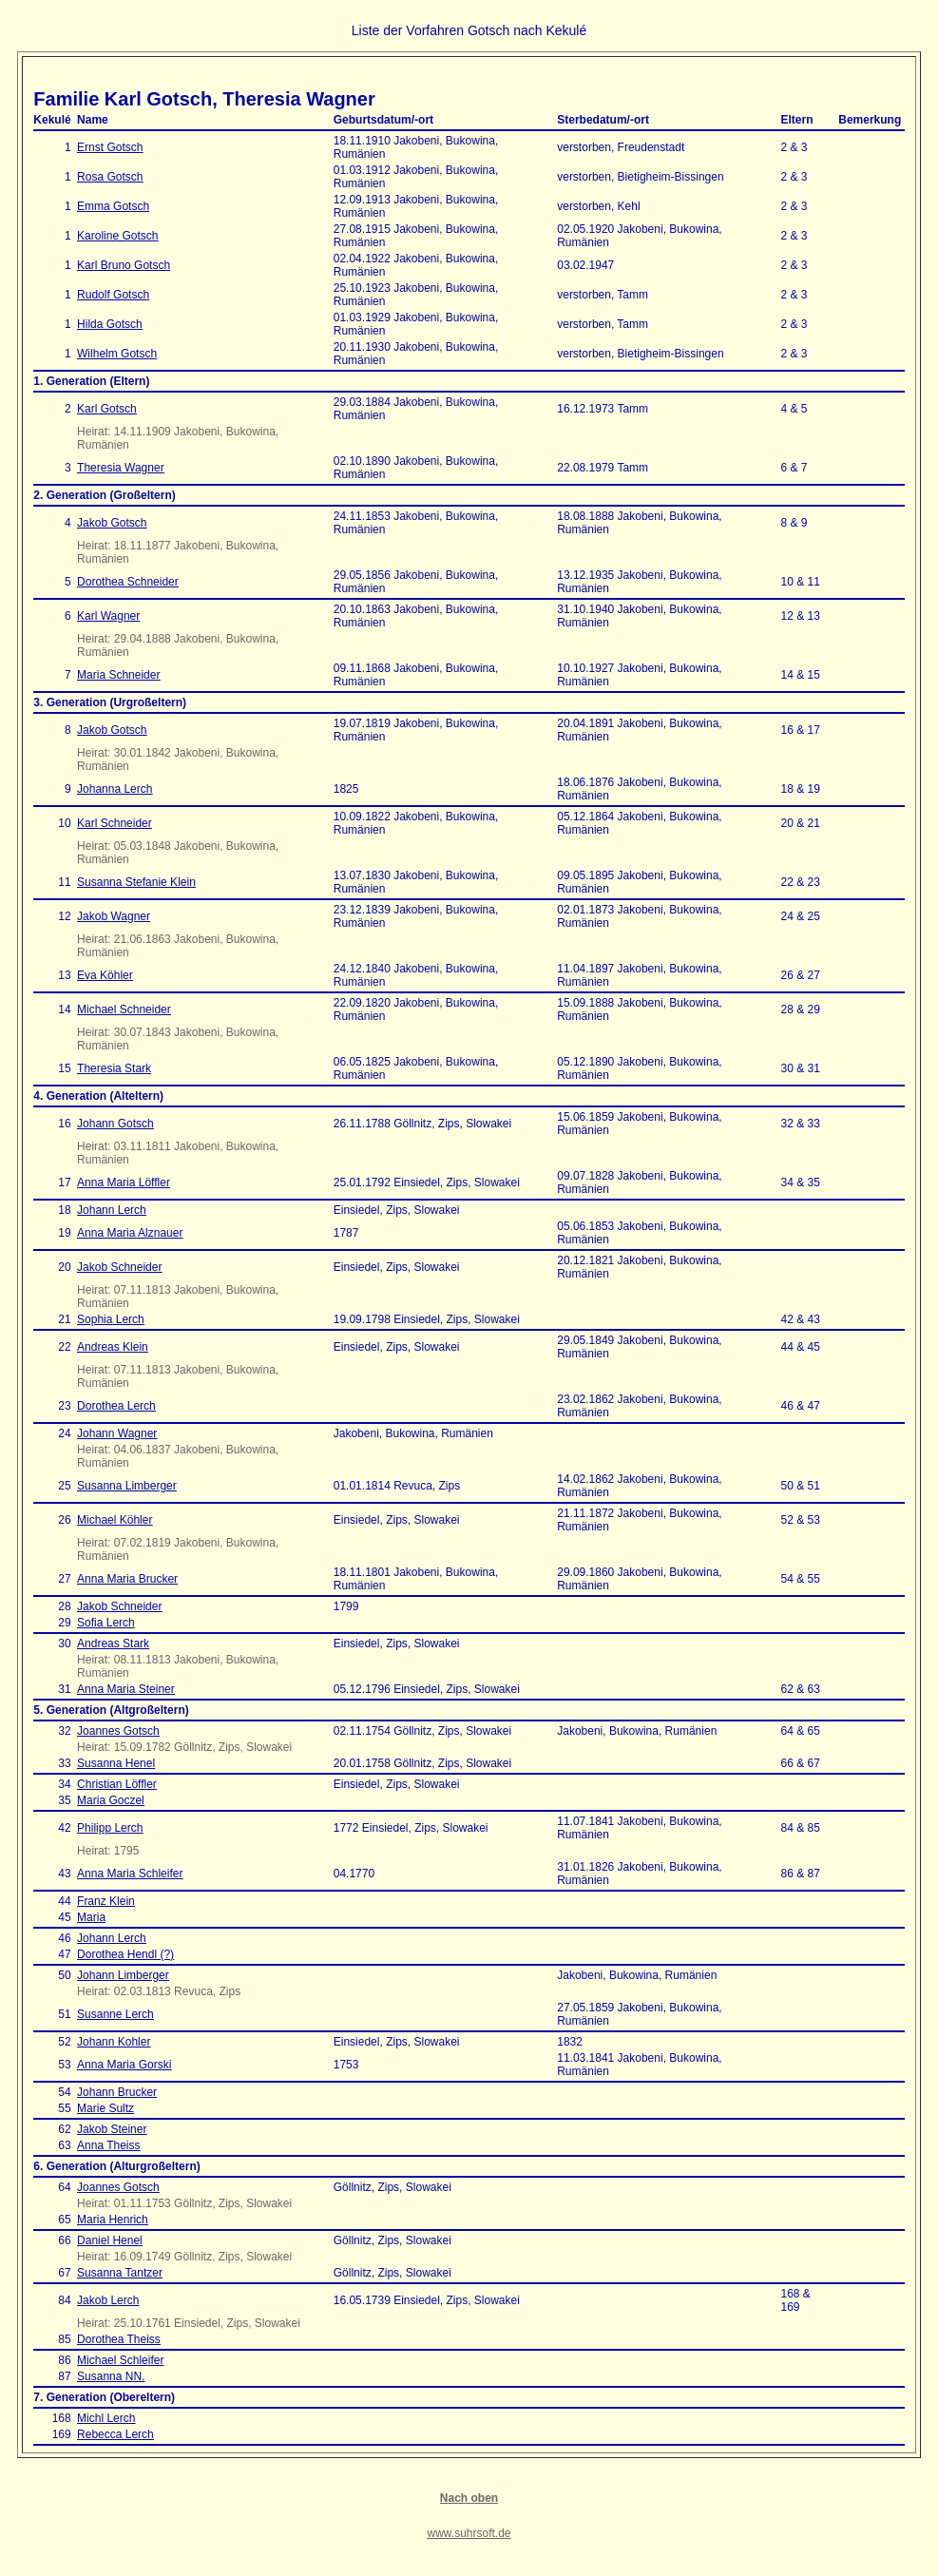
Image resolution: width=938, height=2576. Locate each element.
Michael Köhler (114, 1520)
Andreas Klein (112, 1347)
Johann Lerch (111, 1210)
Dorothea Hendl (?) (125, 1954)
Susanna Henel (116, 1763)
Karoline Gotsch (117, 235)
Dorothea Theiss (119, 2339)
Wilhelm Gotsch (117, 353)
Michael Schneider (124, 1009)
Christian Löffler (117, 1784)
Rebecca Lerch (115, 2434)
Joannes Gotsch (118, 1731)
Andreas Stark (113, 1643)
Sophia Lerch (110, 1319)
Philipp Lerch (110, 1828)
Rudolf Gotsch (113, 294)
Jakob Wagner (113, 916)
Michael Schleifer (120, 2360)
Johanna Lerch (114, 789)
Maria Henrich (112, 2219)
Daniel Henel (110, 2240)
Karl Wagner (108, 616)
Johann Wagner (117, 1433)
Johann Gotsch (115, 1123)
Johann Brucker (117, 2092)
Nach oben (469, 2498)
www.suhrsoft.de (468, 2533)
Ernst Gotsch (110, 147)
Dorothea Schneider (128, 581)
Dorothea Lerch (116, 1406)
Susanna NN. (110, 2376)
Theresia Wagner (120, 467)
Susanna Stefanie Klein (136, 882)
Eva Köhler (105, 975)
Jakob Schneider (119, 1267)
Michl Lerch (106, 2418)
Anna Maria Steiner (126, 1689)
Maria (91, 1917)
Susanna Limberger (127, 1485)
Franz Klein (106, 1901)
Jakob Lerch (108, 2300)
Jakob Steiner (111, 2129)
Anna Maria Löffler (123, 1182)
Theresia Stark (114, 1068)
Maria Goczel (110, 1800)
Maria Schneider (118, 675)
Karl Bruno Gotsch (123, 265)
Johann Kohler (113, 2041)
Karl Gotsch (107, 408)
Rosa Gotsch (110, 176)
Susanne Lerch (115, 2014)
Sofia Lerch (106, 1622)
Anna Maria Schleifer (129, 1873)
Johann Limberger (123, 1975)
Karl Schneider (114, 823)
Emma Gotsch (113, 206)
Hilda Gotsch (110, 324)
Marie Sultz (105, 2108)
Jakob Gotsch (111, 522)
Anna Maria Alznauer (129, 1233)
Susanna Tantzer (120, 2272)
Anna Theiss (109, 2145)
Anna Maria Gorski (124, 2064)
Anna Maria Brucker (127, 1579)
